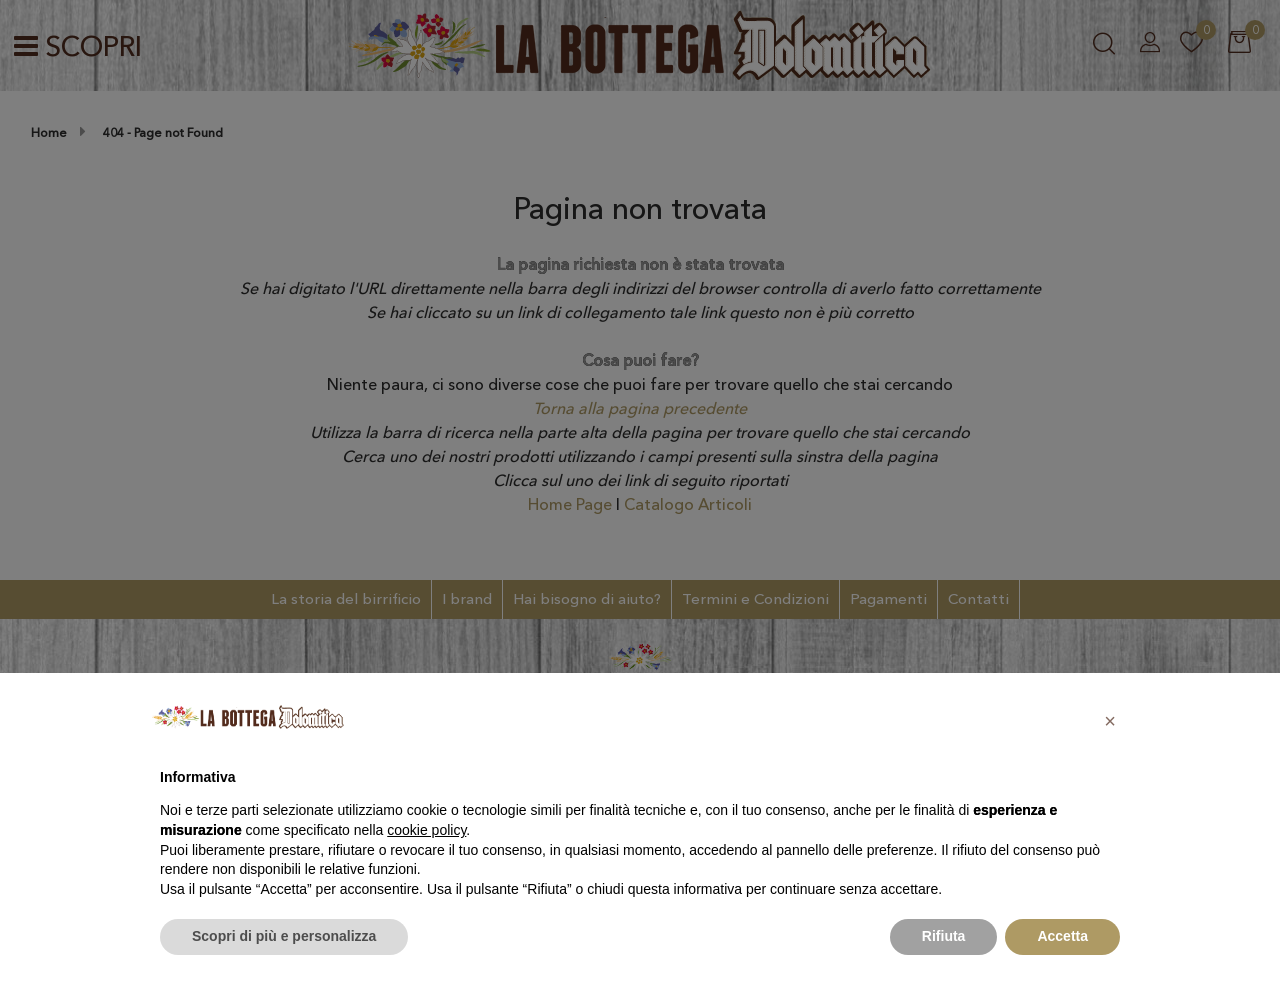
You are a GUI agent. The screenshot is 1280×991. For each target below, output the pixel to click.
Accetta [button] (1062, 936)
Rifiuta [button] (944, 936)
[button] (1110, 721)
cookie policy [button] (426, 830)
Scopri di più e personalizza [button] (284, 936)
